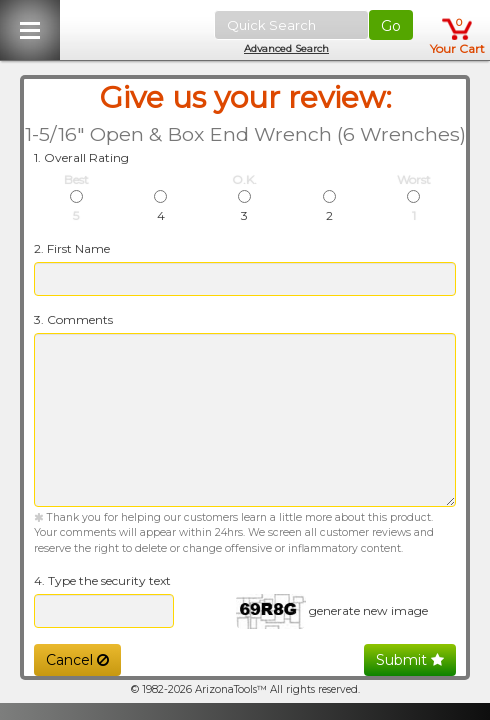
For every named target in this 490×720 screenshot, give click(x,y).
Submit (410, 660)
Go (391, 26)
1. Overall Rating (81, 157)
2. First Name (72, 248)
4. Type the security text (102, 580)
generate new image (368, 610)
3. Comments (73, 319)
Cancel (77, 660)
